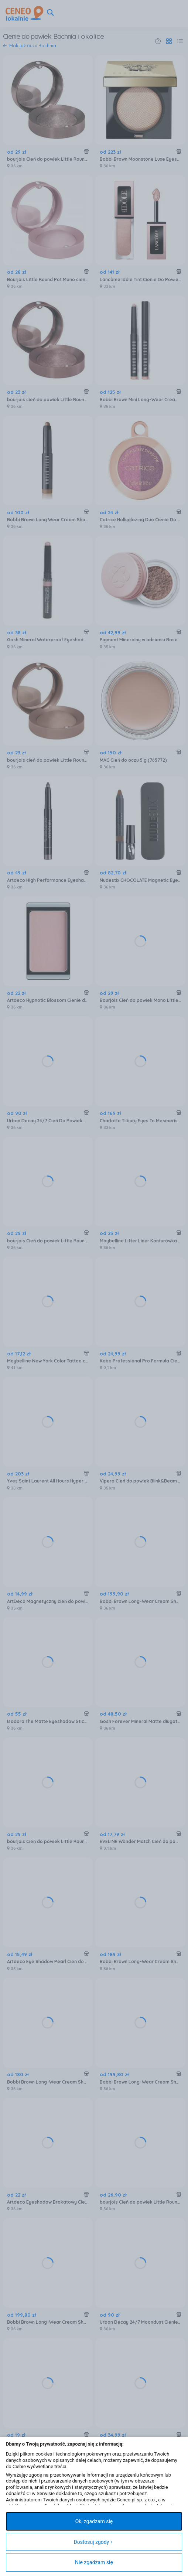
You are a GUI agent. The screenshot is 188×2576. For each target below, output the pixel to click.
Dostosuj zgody (93, 2542)
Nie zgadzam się (94, 2562)
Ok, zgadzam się (94, 2521)
